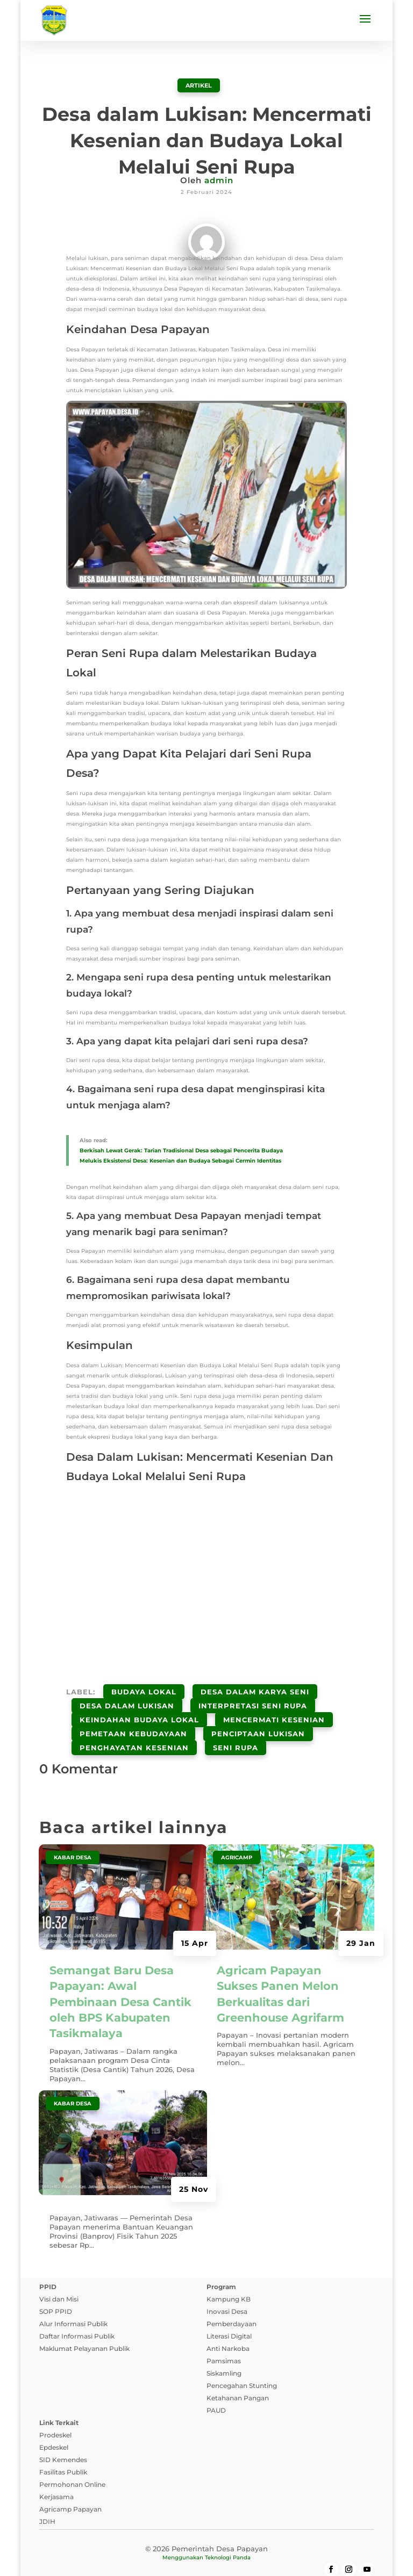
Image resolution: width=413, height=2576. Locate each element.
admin (218, 180)
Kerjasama (56, 2473)
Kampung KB (228, 2275)
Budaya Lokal (143, 1689)
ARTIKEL (199, 85)
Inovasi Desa (226, 2287)
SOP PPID (55, 2287)
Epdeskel (53, 2423)
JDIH (47, 2497)
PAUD (216, 2386)
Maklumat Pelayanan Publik (84, 2324)
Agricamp (236, 1832)
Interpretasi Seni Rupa (252, 1698)
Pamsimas (223, 2337)
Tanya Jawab (339, 2556)
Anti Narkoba (228, 2324)
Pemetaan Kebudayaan (133, 1716)
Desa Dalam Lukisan (127, 1698)
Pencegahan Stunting (241, 2361)
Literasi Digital (229, 2312)
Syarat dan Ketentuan (172, 2556)
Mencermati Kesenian (274, 1707)
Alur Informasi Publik (73, 2300)
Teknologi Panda (228, 2532)
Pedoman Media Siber (263, 2556)
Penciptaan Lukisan (258, 1716)
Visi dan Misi (59, 2275)
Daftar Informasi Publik (77, 2312)
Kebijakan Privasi (90, 2556)
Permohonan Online (72, 2460)
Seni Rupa (235, 1725)
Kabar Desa (72, 1832)
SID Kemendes (63, 2435)
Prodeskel (55, 2411)
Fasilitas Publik (63, 2448)
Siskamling (223, 2349)
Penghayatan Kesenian (134, 1725)
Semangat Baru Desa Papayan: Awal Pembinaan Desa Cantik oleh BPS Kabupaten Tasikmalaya (120, 1977)
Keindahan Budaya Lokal (139, 1707)
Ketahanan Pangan (237, 2374)
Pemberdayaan (231, 2300)
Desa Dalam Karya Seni (255, 1689)
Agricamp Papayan (70, 2485)
